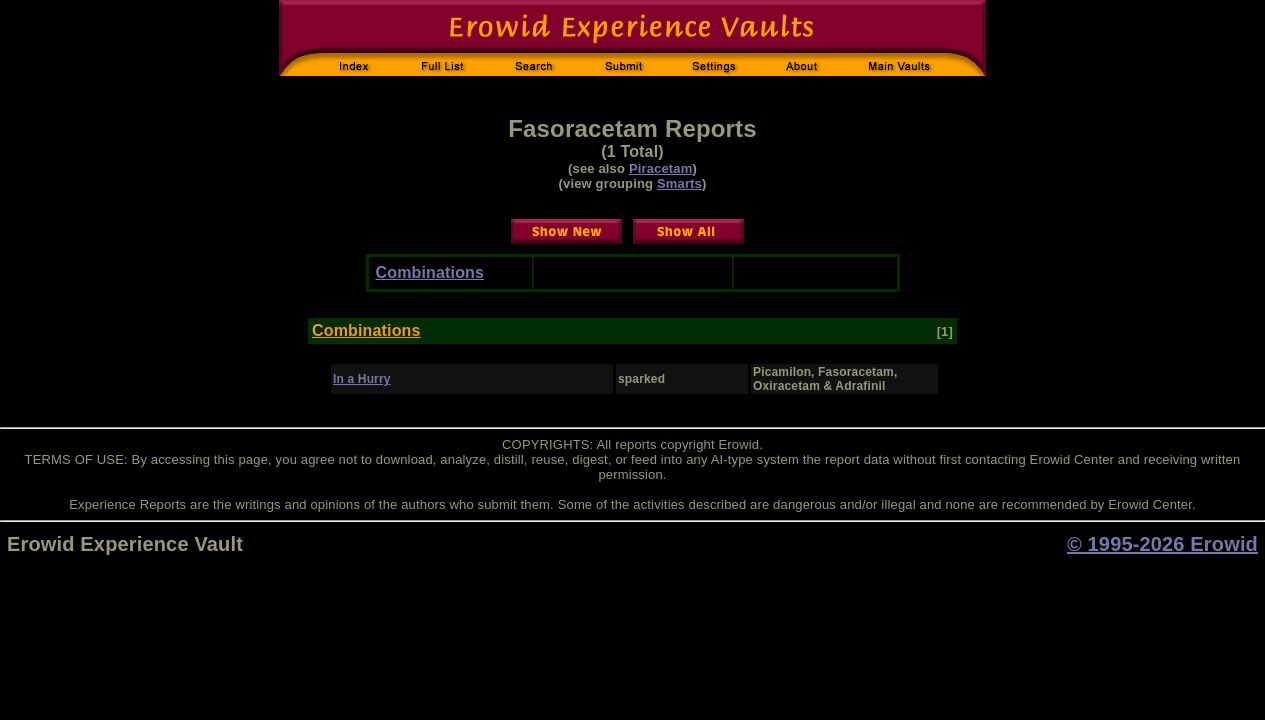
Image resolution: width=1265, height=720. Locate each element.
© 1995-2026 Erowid (1162, 544)
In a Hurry (362, 379)
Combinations (430, 272)
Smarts (679, 183)
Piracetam (661, 168)
